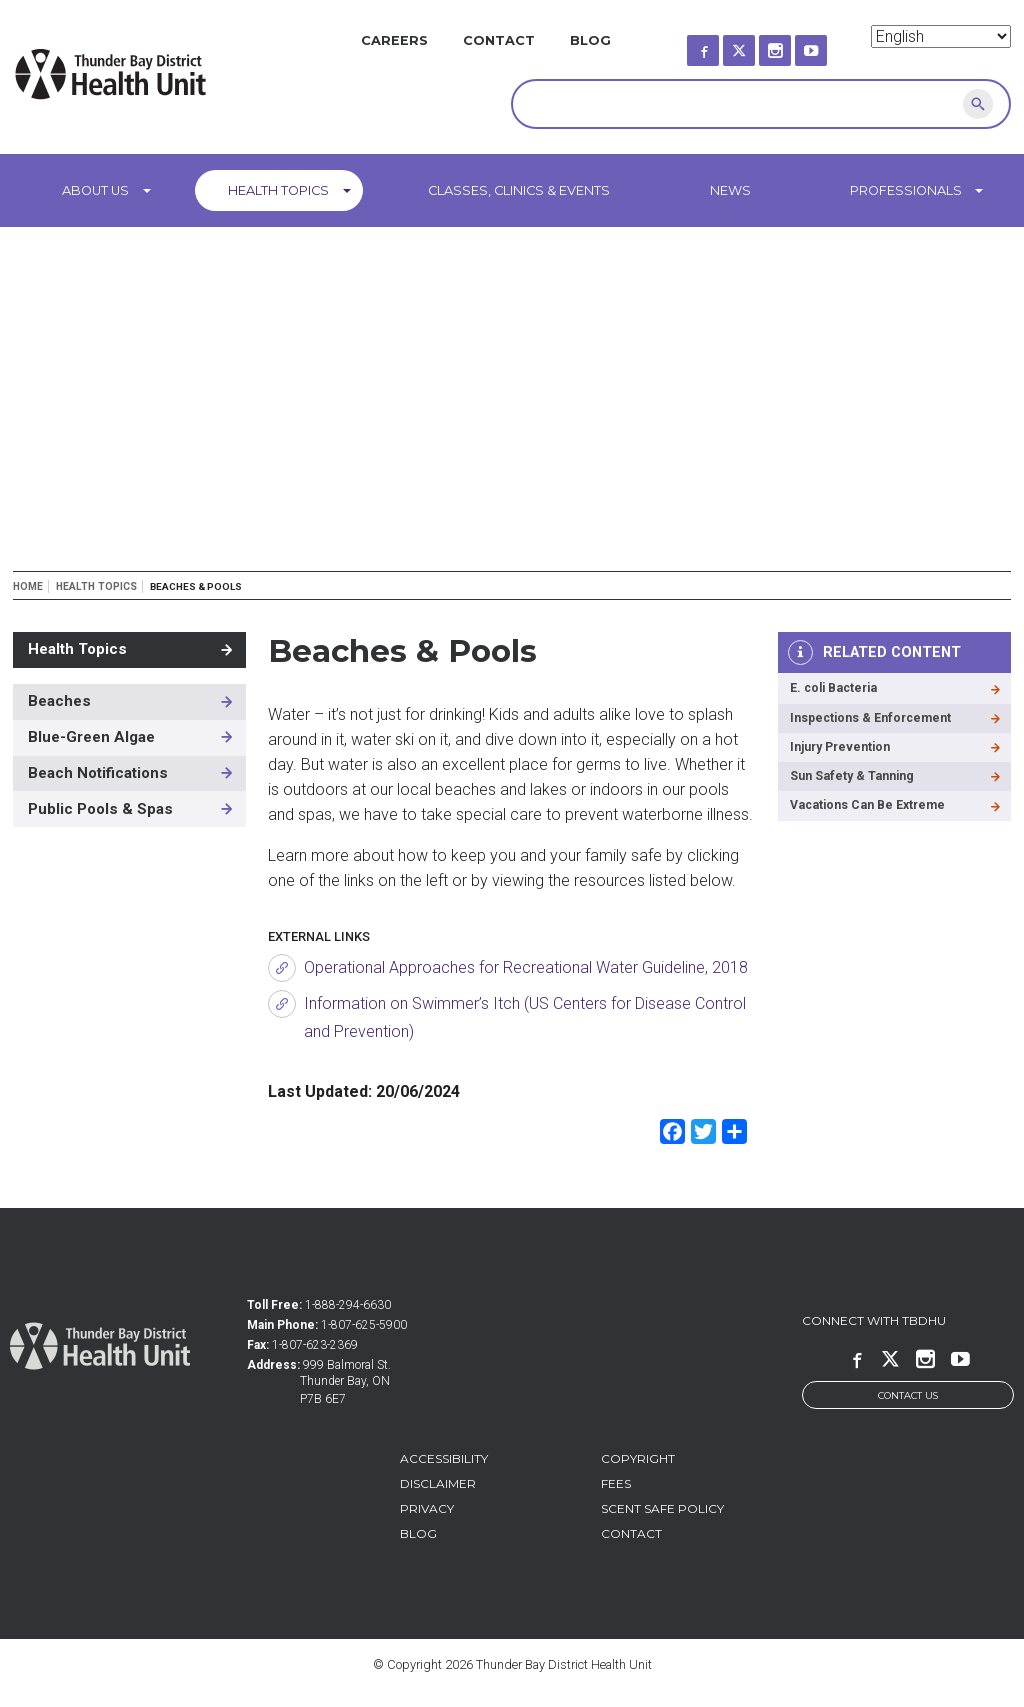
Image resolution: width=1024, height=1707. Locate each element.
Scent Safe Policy (662, 1508)
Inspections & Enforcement (873, 719)
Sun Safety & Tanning (853, 780)
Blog (590, 40)
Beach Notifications (98, 773)
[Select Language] (941, 36)
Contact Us (908, 1395)
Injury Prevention (842, 750)
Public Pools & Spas (100, 809)
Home (28, 586)
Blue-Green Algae (91, 737)
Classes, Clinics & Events (519, 190)
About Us (95, 190)
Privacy (427, 1508)
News (730, 190)
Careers (394, 40)
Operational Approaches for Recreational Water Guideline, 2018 (526, 967)
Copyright (638, 1458)
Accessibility (444, 1458)
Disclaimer (438, 1483)
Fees (616, 1483)
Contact (499, 40)
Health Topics (278, 190)
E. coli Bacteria (837, 689)
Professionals (906, 190)
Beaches (59, 701)
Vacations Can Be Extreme (870, 810)
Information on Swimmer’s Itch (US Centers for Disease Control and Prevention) (525, 1017)
